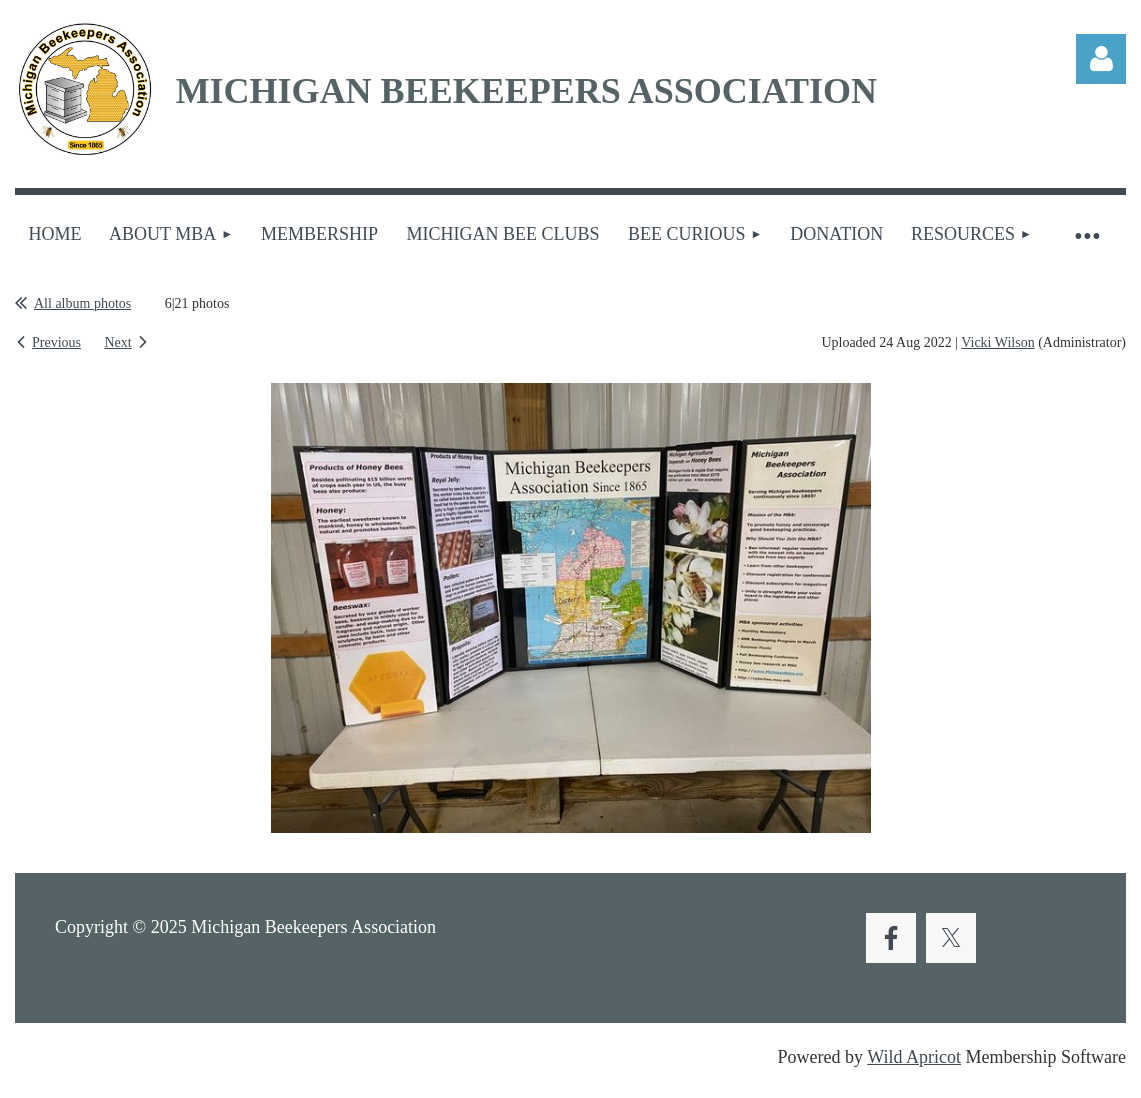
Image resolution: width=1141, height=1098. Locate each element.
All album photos (82, 303)
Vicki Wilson (997, 342)
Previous (56, 342)
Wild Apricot (914, 1057)
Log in (1101, 59)
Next (118, 342)
